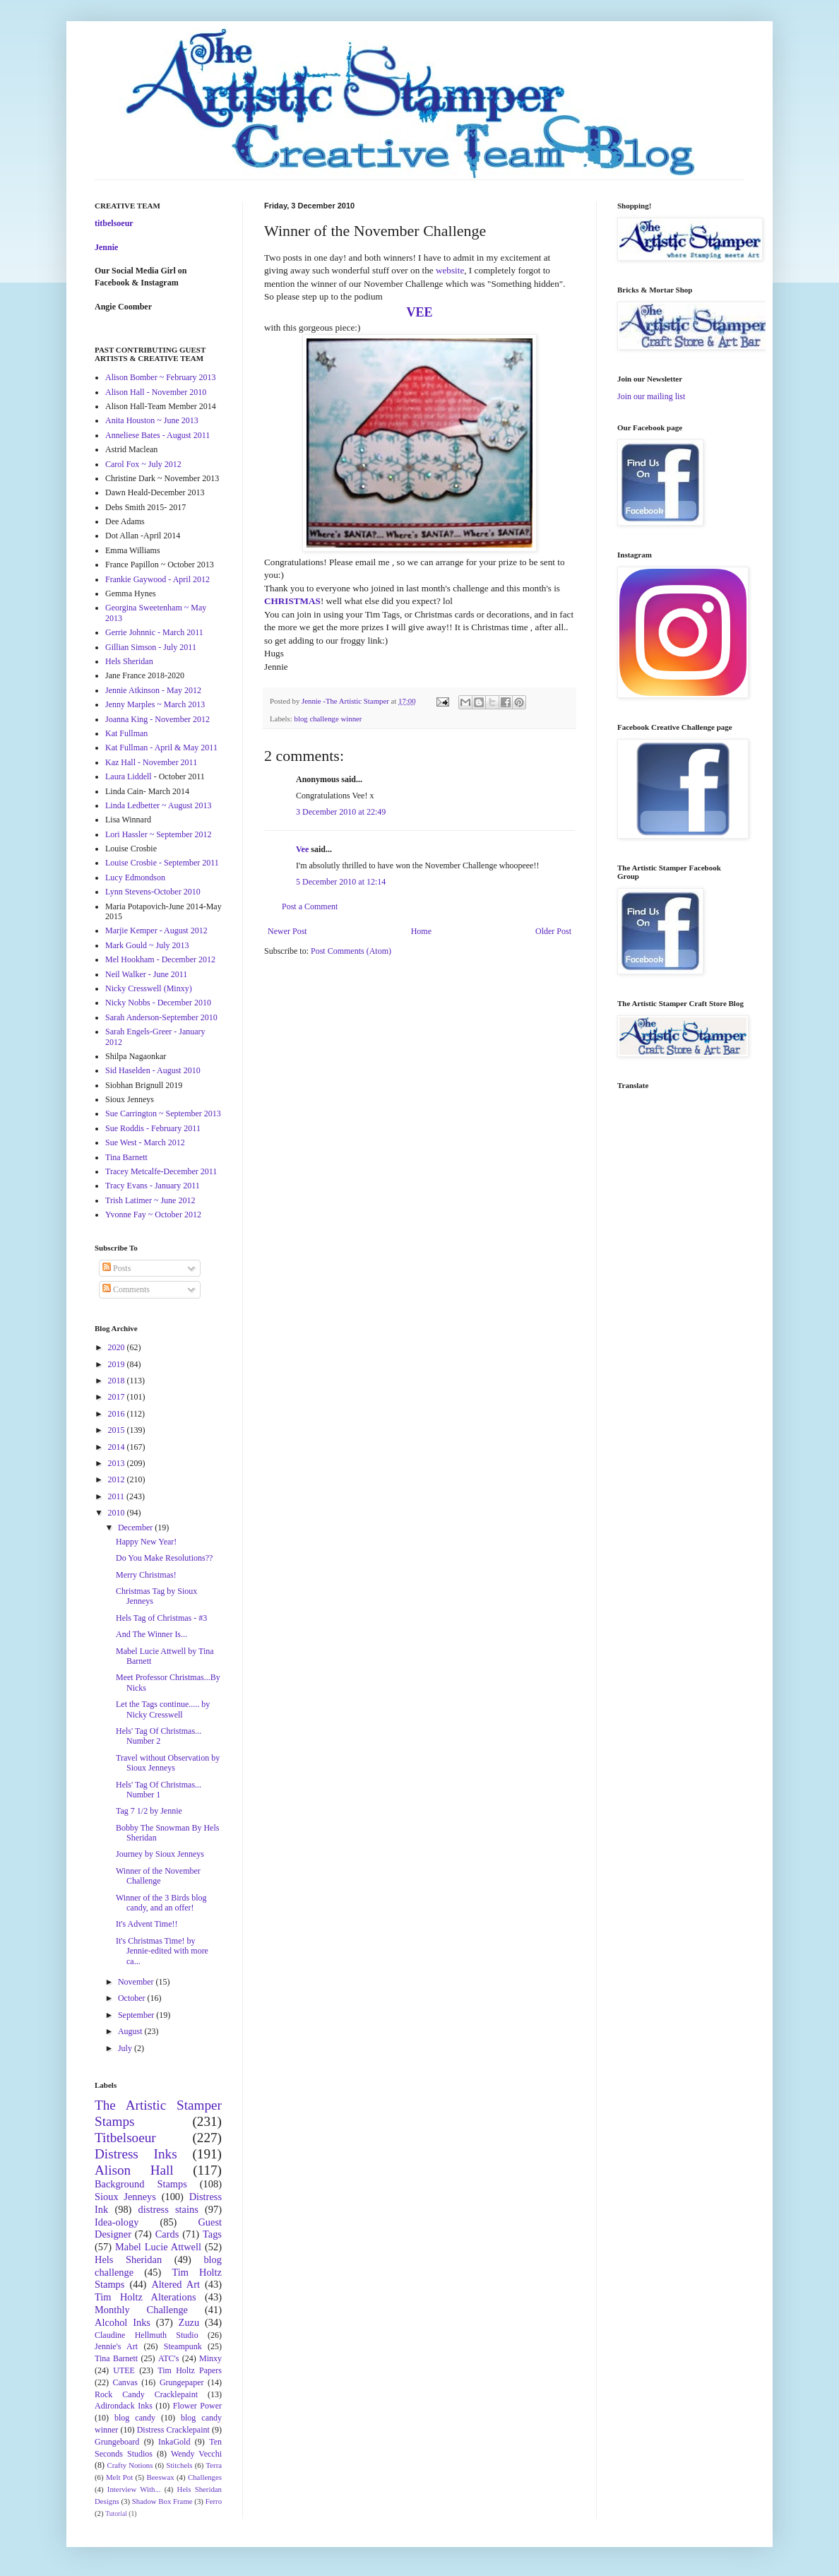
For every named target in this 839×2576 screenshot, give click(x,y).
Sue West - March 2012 (145, 1142)
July (126, 2048)
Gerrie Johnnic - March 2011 (154, 632)
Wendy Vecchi (196, 2454)
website (450, 270)
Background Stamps (141, 2184)
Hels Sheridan (129, 661)
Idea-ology (116, 2222)
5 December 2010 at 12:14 (341, 882)
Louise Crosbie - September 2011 (162, 863)
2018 (117, 1381)
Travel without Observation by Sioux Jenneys (168, 1763)
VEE (419, 312)
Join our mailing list (651, 396)
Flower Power (197, 2406)
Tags (212, 2234)
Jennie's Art (116, 2346)
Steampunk (183, 2346)
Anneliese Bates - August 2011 (157, 435)
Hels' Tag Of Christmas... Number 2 (158, 1736)
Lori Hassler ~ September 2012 (158, 834)
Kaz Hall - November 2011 (151, 762)
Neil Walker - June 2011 (146, 974)
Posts (116, 1268)
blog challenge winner (328, 718)
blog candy (134, 2418)
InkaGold (174, 2442)
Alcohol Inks (122, 2322)
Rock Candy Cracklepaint (146, 2394)
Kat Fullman (126, 733)
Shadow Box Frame (162, 2501)
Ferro (214, 2501)
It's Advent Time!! (147, 1924)
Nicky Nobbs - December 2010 (158, 1003)
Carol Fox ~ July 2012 (143, 464)
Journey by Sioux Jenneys (160, 1854)
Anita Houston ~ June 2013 (151, 420)
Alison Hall (134, 2170)
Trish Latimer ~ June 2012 (150, 1200)
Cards (167, 2234)
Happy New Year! (146, 1542)
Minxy (210, 2358)
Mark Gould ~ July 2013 (147, 945)
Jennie (106, 247)
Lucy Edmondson (135, 877)
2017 (117, 1397)
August (131, 2031)
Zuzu (189, 2322)
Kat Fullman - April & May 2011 (161, 747)
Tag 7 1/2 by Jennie (149, 1811)
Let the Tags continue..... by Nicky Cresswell (163, 1709)
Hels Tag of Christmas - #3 (161, 1618)
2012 (117, 1479)
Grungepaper (182, 2382)
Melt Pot (119, 2477)
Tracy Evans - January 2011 (152, 1185)
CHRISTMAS (292, 601)
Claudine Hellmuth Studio (146, 2335)
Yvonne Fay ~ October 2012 (153, 1214)
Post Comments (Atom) (351, 951)
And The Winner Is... (151, 1634)
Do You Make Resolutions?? (164, 1558)
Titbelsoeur (125, 2137)
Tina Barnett (126, 1157)
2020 (117, 1347)
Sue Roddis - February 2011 (153, 1128)
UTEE (124, 2370)
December (136, 1527)
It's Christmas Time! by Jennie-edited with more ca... (162, 1951)
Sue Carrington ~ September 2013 (163, 1113)
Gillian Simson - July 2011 (150, 647)
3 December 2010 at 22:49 (341, 812)
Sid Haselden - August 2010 (153, 1070)
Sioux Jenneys (125, 2196)
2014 (117, 1447)
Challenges (205, 2477)
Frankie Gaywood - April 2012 (157, 579)
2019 (117, 1364)
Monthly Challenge (141, 2309)
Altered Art (175, 2284)
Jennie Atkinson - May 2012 (153, 690)
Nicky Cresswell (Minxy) (148, 988)
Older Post (553, 931)
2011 (117, 1496)
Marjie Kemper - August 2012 (156, 930)
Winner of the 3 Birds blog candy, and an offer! (161, 1903)
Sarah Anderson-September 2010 (161, 1017)
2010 (117, 1513)
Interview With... (134, 2489)
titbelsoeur (114, 223)
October (133, 1998)
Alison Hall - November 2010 (155, 392)
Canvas (125, 2382)
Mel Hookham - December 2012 (160, 959)
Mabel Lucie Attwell (158, 2246)
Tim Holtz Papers (189, 2370)
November (137, 1982)
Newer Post (287, 931)
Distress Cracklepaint (173, 2430)
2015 (117, 1430)
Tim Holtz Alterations (145, 2297)
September (137, 2015)
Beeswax (160, 2477)
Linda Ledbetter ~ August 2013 (158, 805)
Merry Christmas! (146, 1575)
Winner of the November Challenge (158, 1876)
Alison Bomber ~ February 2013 (160, 377)
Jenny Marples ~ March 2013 (155, 704)
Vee (302, 849)
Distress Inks (136, 2153)
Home (421, 931)
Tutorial (116, 2513)
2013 (117, 1463)
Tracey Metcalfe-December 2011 (161, 1171)
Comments (126, 1289)
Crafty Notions (130, 2465)
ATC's (168, 2358)
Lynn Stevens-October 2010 (153, 892)
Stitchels (179, 2465)
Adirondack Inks (124, 2406)
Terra (214, 2465)
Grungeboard (117, 2442)
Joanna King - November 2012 (157, 719)
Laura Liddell (128, 776)
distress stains (168, 2209)
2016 (117, 1414)
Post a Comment (310, 906)
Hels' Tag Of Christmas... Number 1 (158, 1790)
